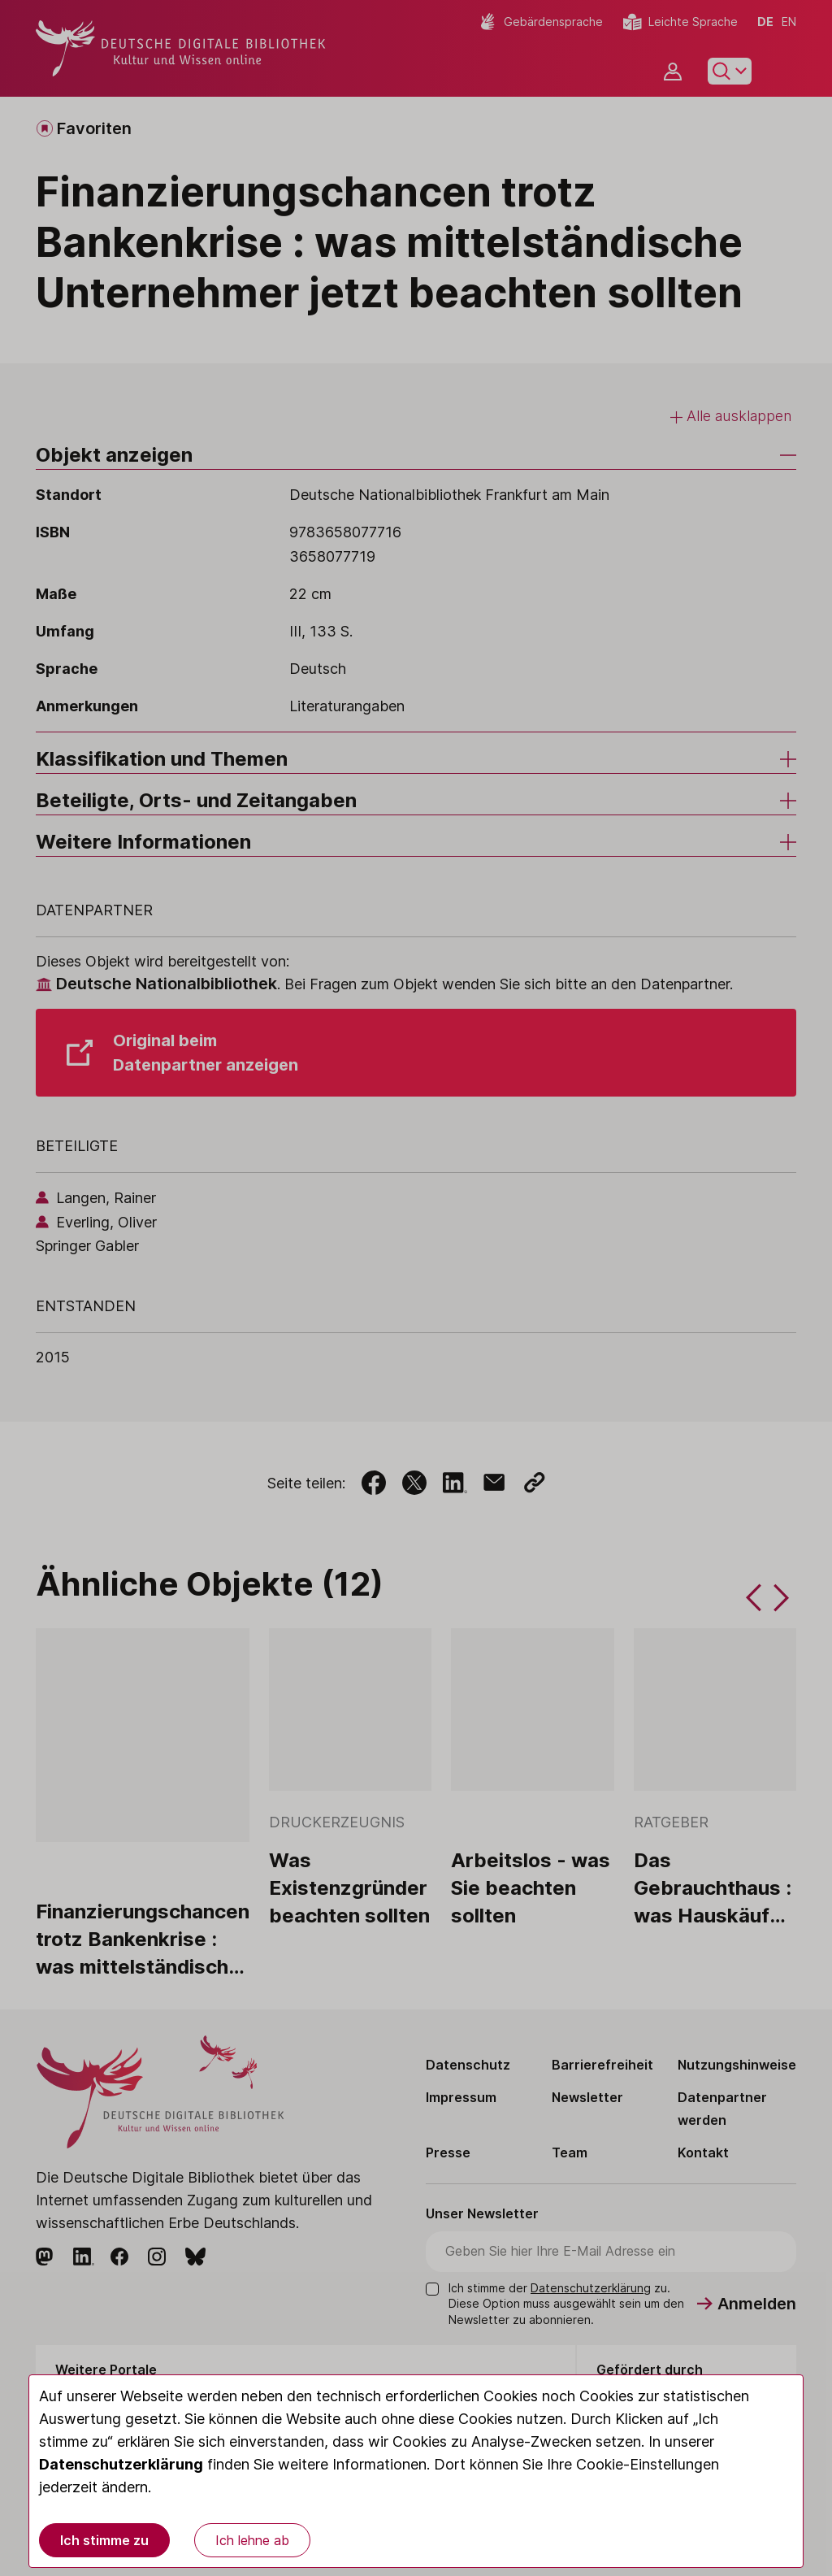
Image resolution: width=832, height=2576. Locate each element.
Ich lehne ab (252, 2540)
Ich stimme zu (104, 2540)
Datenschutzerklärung (121, 2464)
